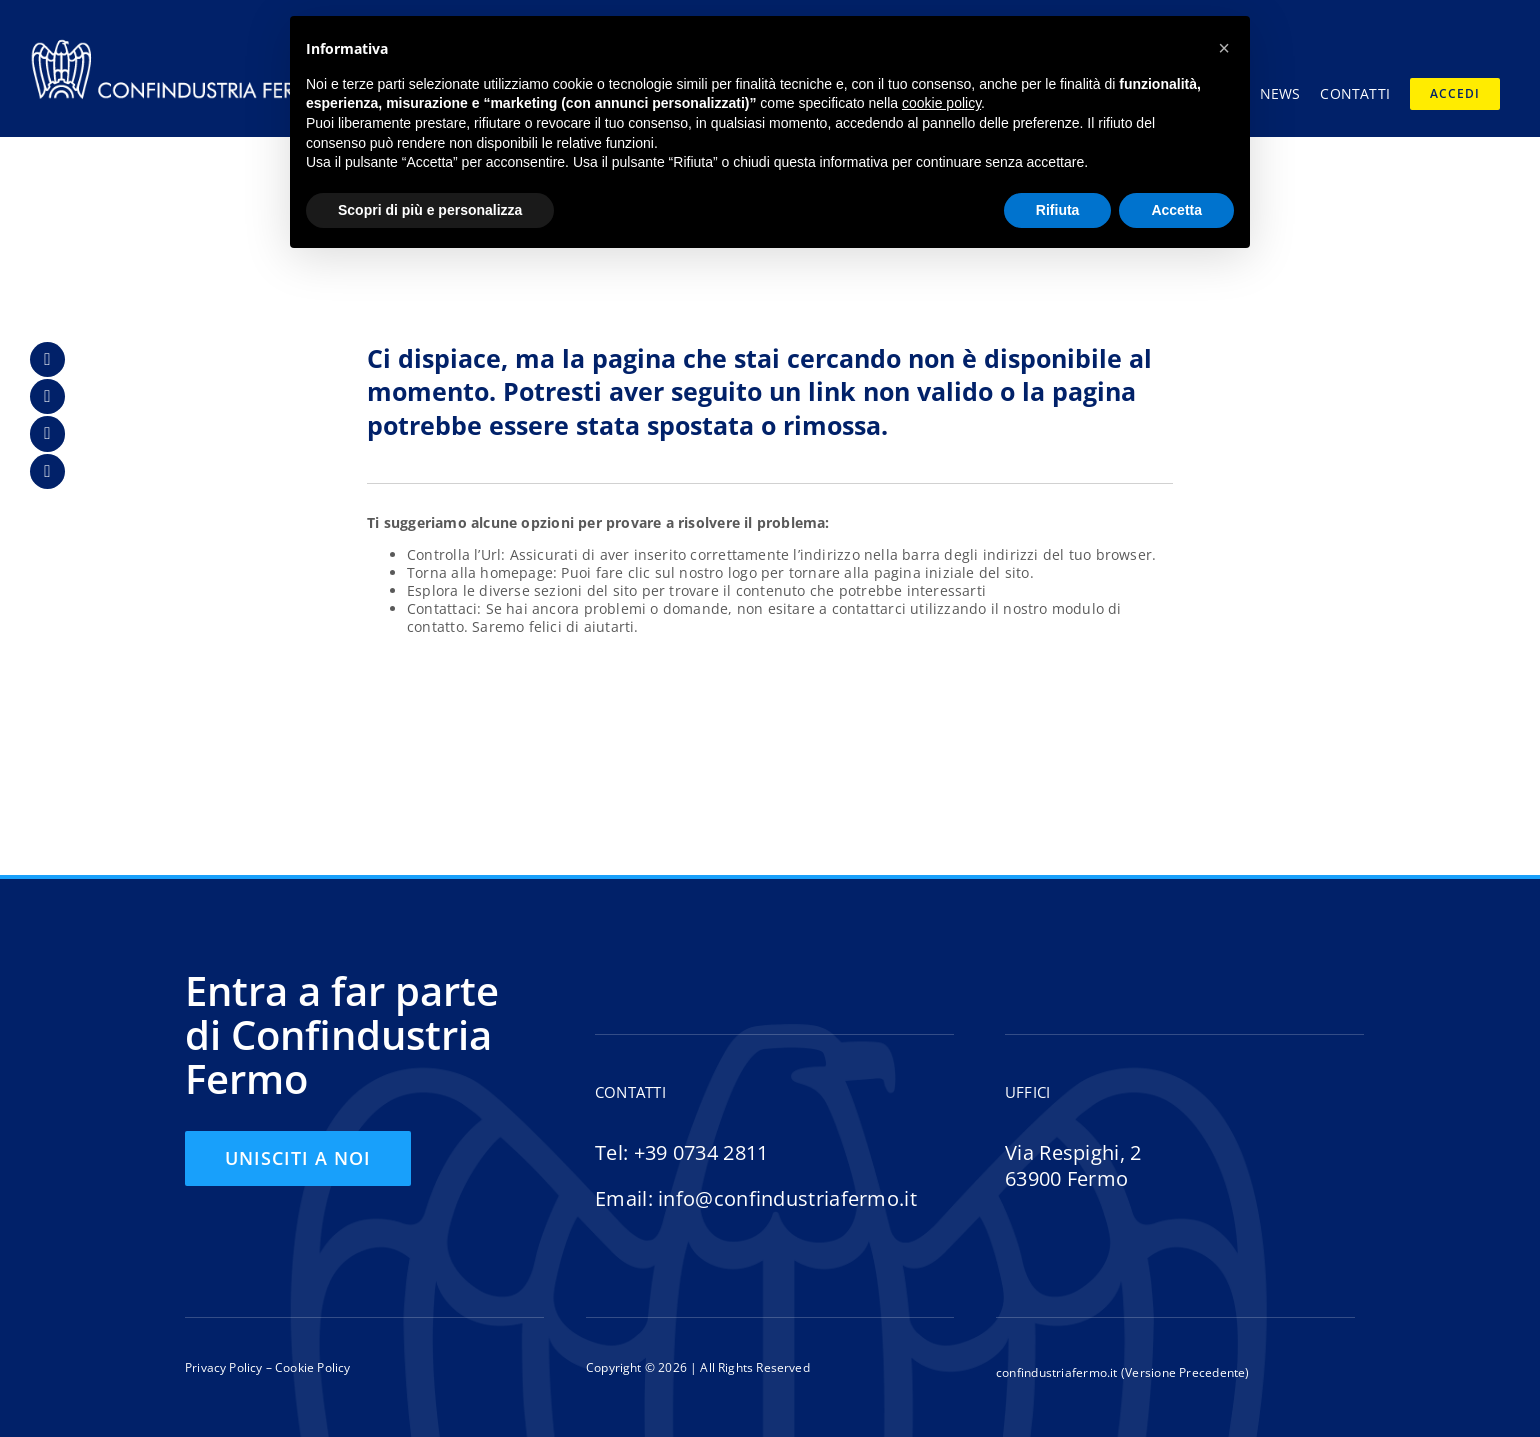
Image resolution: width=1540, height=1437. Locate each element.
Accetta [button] (1176, 210)
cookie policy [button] (941, 103)
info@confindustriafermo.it (787, 1198)
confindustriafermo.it (1057, 1372)
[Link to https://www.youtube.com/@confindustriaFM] (47, 471)
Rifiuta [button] (1058, 210)
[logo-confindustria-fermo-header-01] (180, 44)
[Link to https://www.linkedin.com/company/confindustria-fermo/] (47, 396)
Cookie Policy (311, 1367)
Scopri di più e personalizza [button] (430, 210)
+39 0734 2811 (701, 1152)
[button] (1224, 48)
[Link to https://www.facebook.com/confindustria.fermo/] (47, 359)
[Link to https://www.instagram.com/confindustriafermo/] (47, 433)
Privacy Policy (224, 1367)
